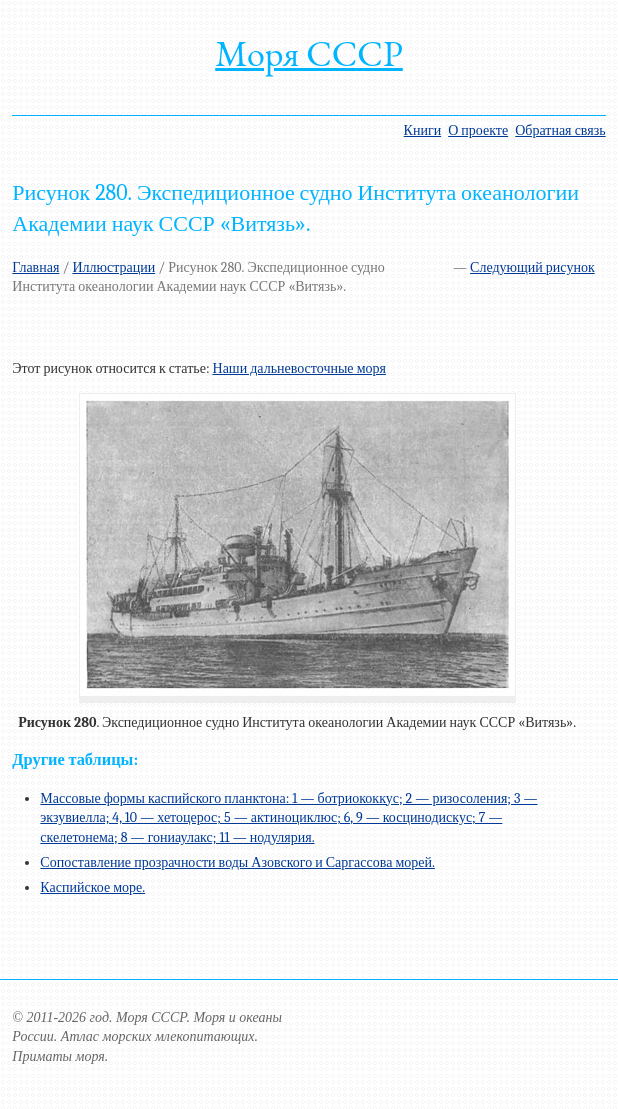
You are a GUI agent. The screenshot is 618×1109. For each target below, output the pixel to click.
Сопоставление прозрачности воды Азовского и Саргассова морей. (237, 862)
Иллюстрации (113, 267)
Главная (35, 267)
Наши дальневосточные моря (299, 368)
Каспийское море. (92, 887)
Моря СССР (309, 53)
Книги (423, 130)
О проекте (478, 130)
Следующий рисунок (532, 267)
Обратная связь (560, 130)
